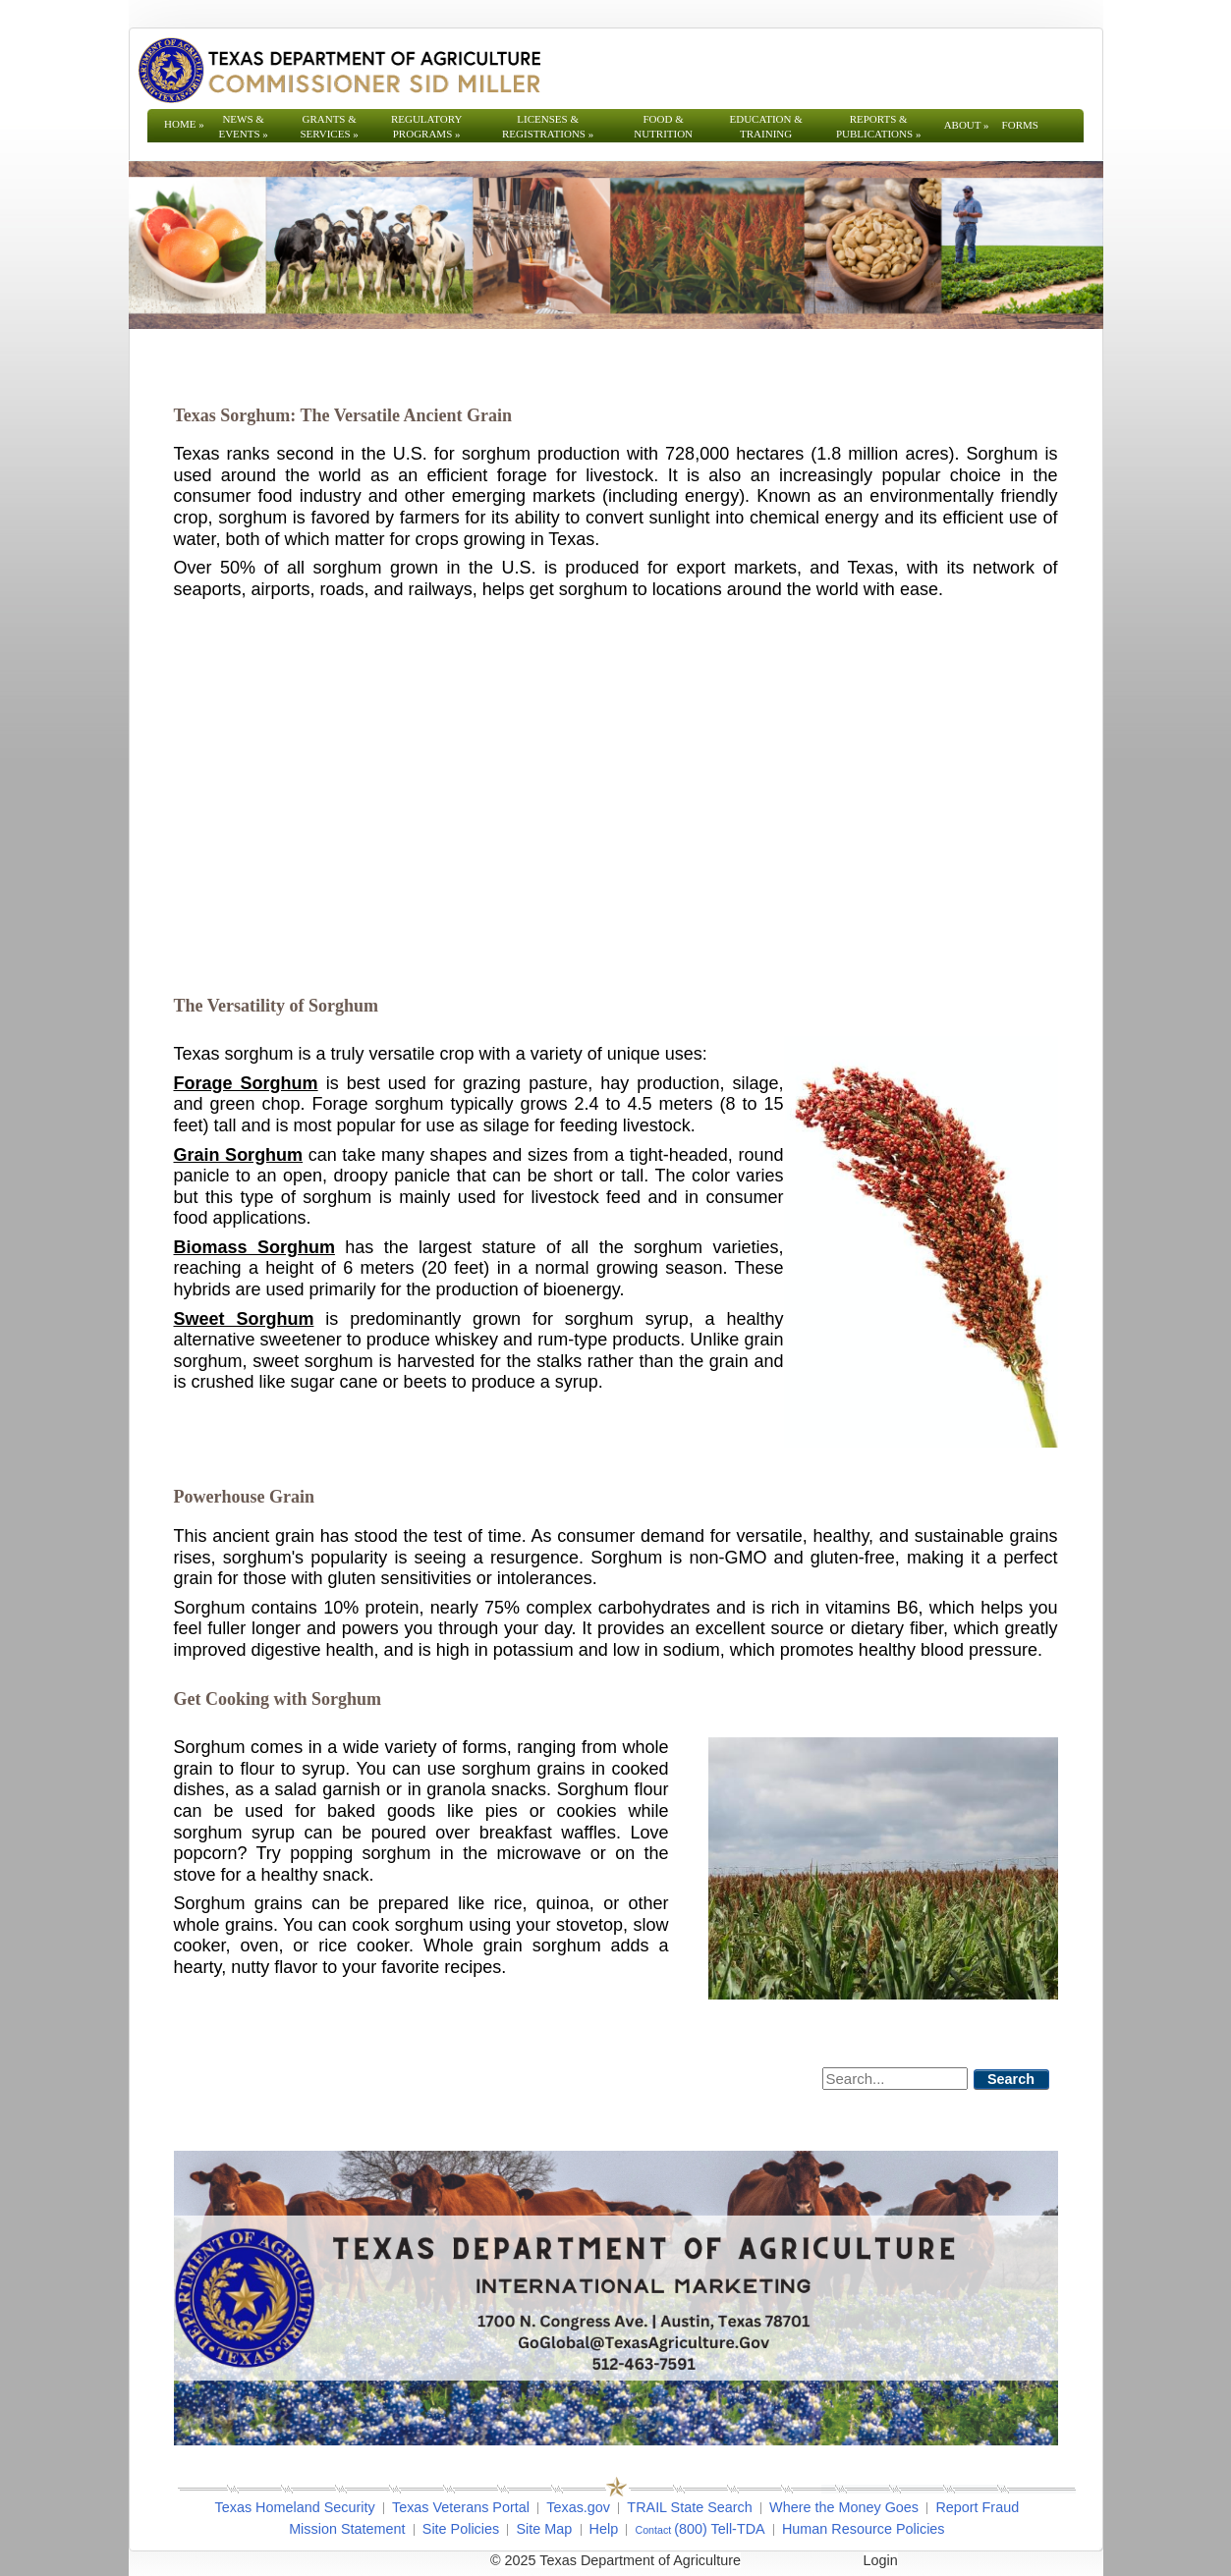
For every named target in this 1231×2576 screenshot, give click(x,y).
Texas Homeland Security (295, 2507)
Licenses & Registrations (547, 126)
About (966, 125)
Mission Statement (347, 2529)
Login (881, 2560)
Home (184, 124)
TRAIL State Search (689, 2507)
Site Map (544, 2529)
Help (604, 2529)
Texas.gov (578, 2507)
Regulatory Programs (427, 126)
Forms (1020, 125)
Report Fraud (977, 2507)
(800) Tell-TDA (719, 2529)
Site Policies (460, 2529)
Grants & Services (329, 126)
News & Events (242, 126)
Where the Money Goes (844, 2507)
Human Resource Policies (863, 2529)
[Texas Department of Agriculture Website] (338, 70)
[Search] (895, 2078)
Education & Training (766, 126)
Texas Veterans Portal (461, 2507)
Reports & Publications (878, 126)
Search (1011, 2079)
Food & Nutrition (663, 126)
